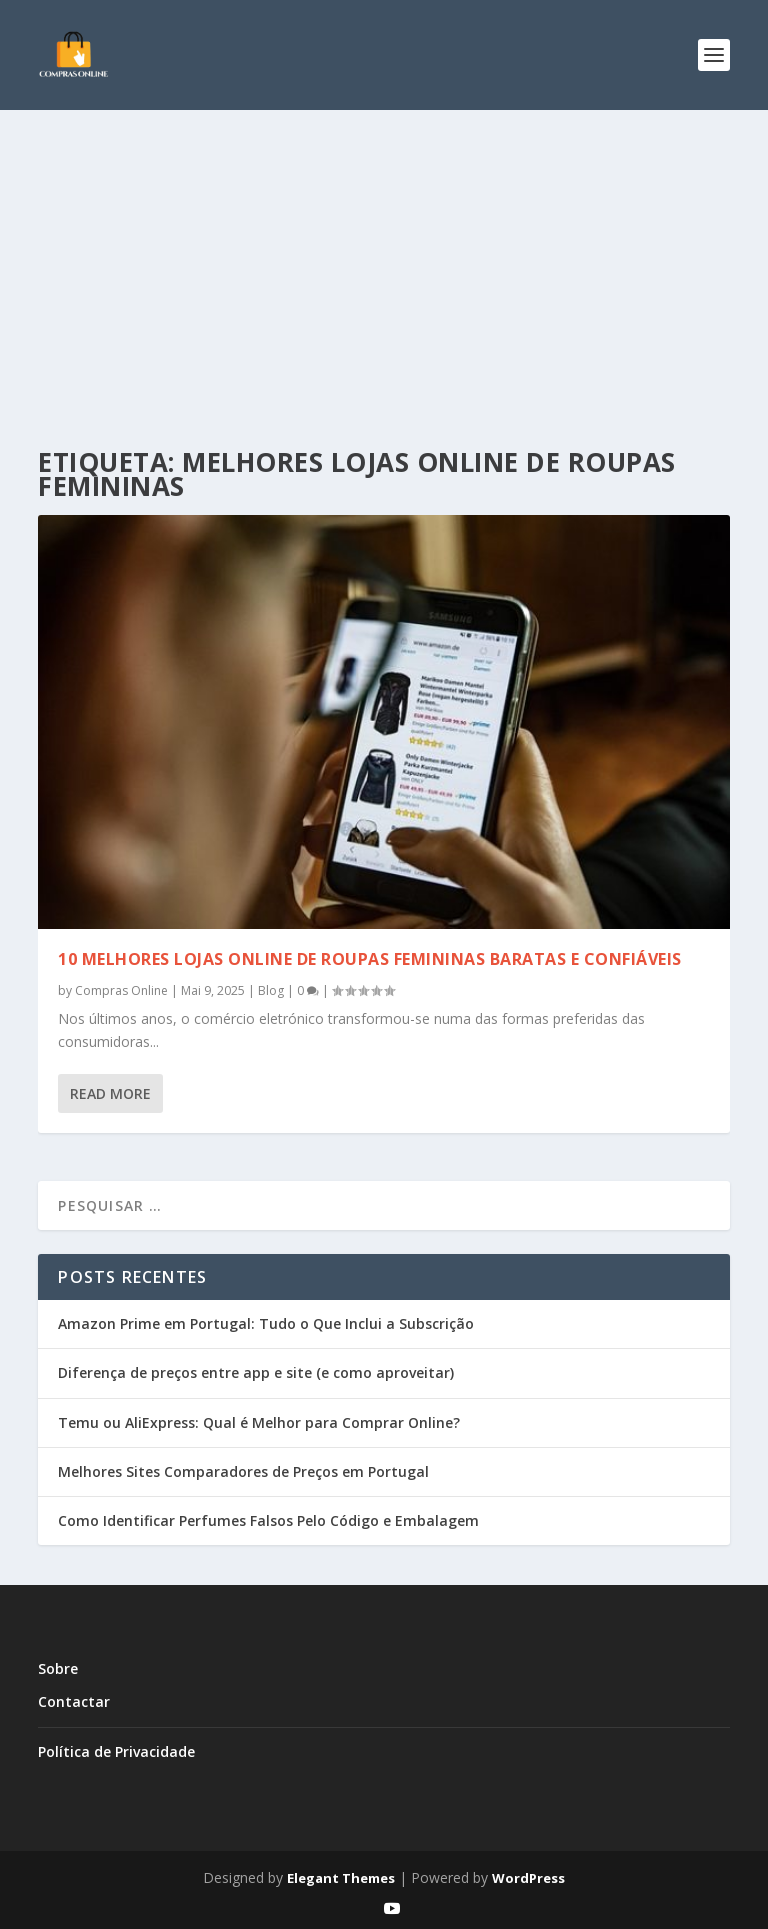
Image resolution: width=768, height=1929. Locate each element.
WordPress (528, 1878)
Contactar (74, 1701)
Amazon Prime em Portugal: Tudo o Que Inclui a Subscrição (266, 1323)
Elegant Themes (341, 1878)
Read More (110, 1093)
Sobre (58, 1668)
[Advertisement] (384, 260)
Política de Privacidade (116, 1751)
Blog (271, 990)
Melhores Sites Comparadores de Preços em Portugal (243, 1471)
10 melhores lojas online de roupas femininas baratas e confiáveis (370, 959)
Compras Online (121, 990)
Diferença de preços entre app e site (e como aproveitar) (256, 1372)
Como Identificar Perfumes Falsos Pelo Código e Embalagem (268, 1520)
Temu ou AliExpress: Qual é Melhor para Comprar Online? (259, 1422)
